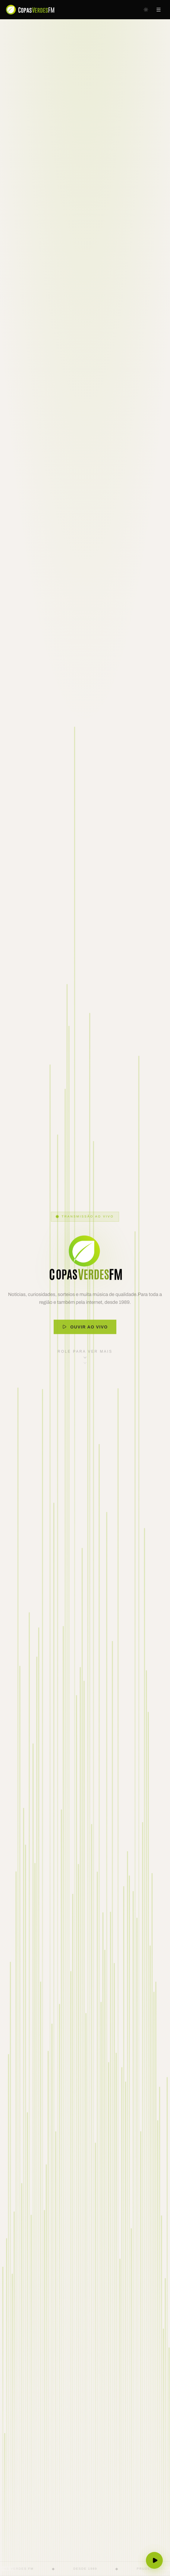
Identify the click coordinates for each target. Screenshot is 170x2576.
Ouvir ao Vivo (85, 1336)
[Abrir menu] (158, 9)
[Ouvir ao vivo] (154, 2560)
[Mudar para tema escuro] (146, 9)
